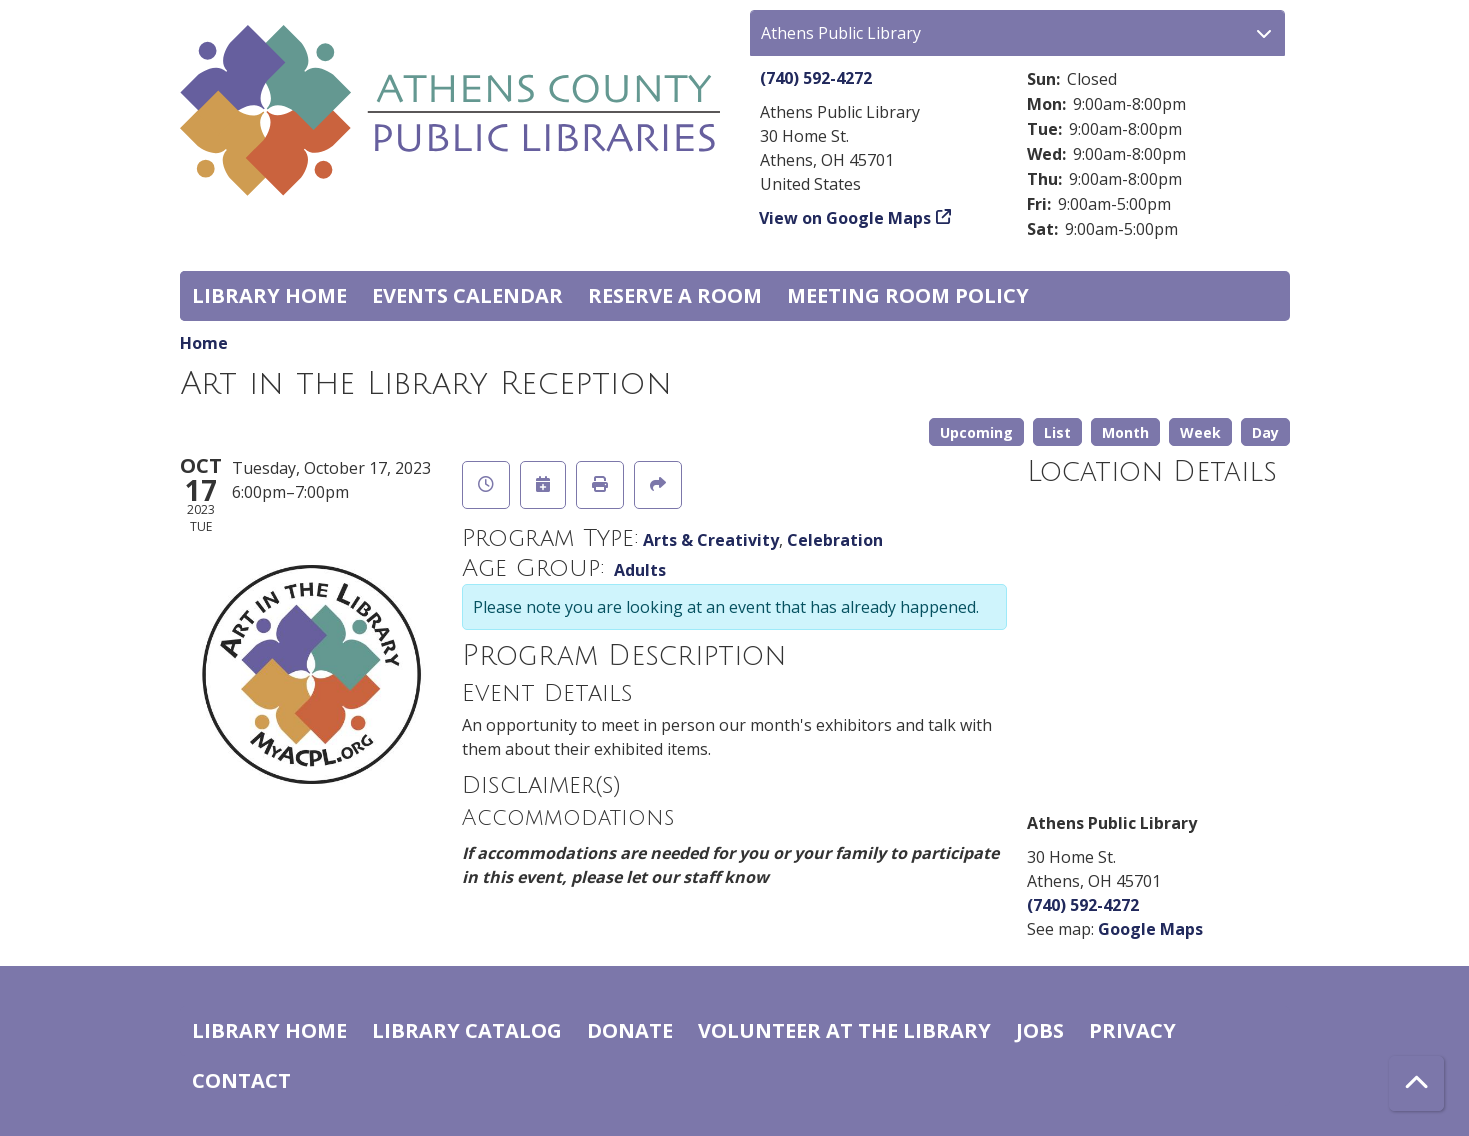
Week (1200, 432)
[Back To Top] (1416, 1083)
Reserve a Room (675, 295)
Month (1125, 432)
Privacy (1132, 1030)
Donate (630, 1030)
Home (204, 343)
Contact (241, 1080)
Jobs (1040, 1030)
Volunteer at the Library (844, 1030)
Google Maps (1150, 929)
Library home (269, 295)
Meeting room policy (908, 295)
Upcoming (976, 432)
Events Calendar (467, 295)
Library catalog (467, 1030)
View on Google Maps (845, 218)
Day (1265, 432)
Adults (640, 570)
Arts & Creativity (711, 540)
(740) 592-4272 (816, 78)
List (1057, 432)
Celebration (835, 540)
